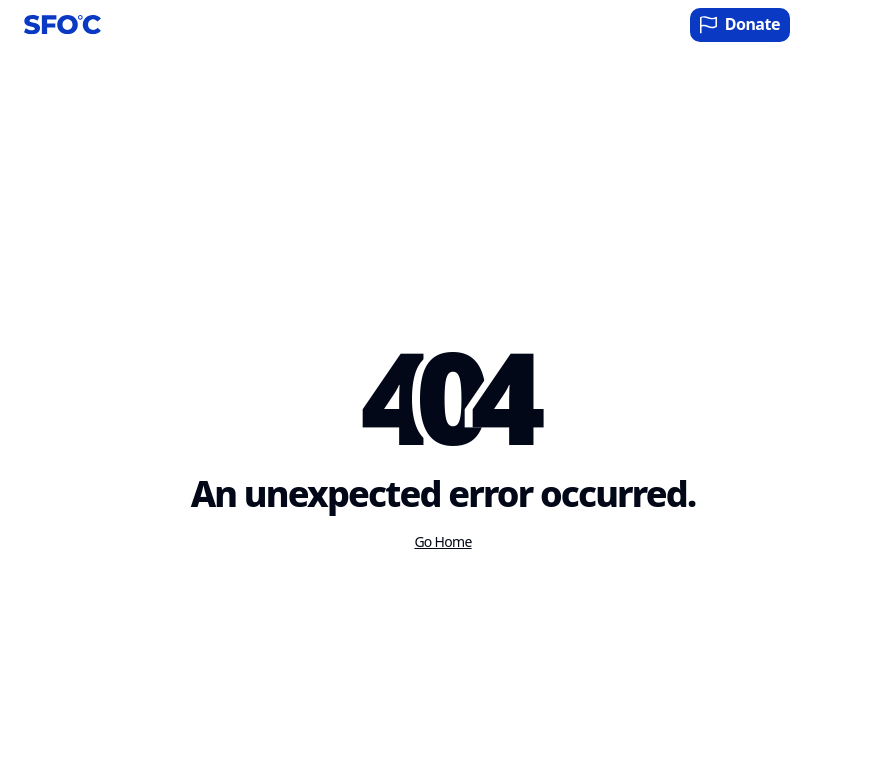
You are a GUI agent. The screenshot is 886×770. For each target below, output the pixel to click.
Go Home (442, 542)
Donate (740, 24)
